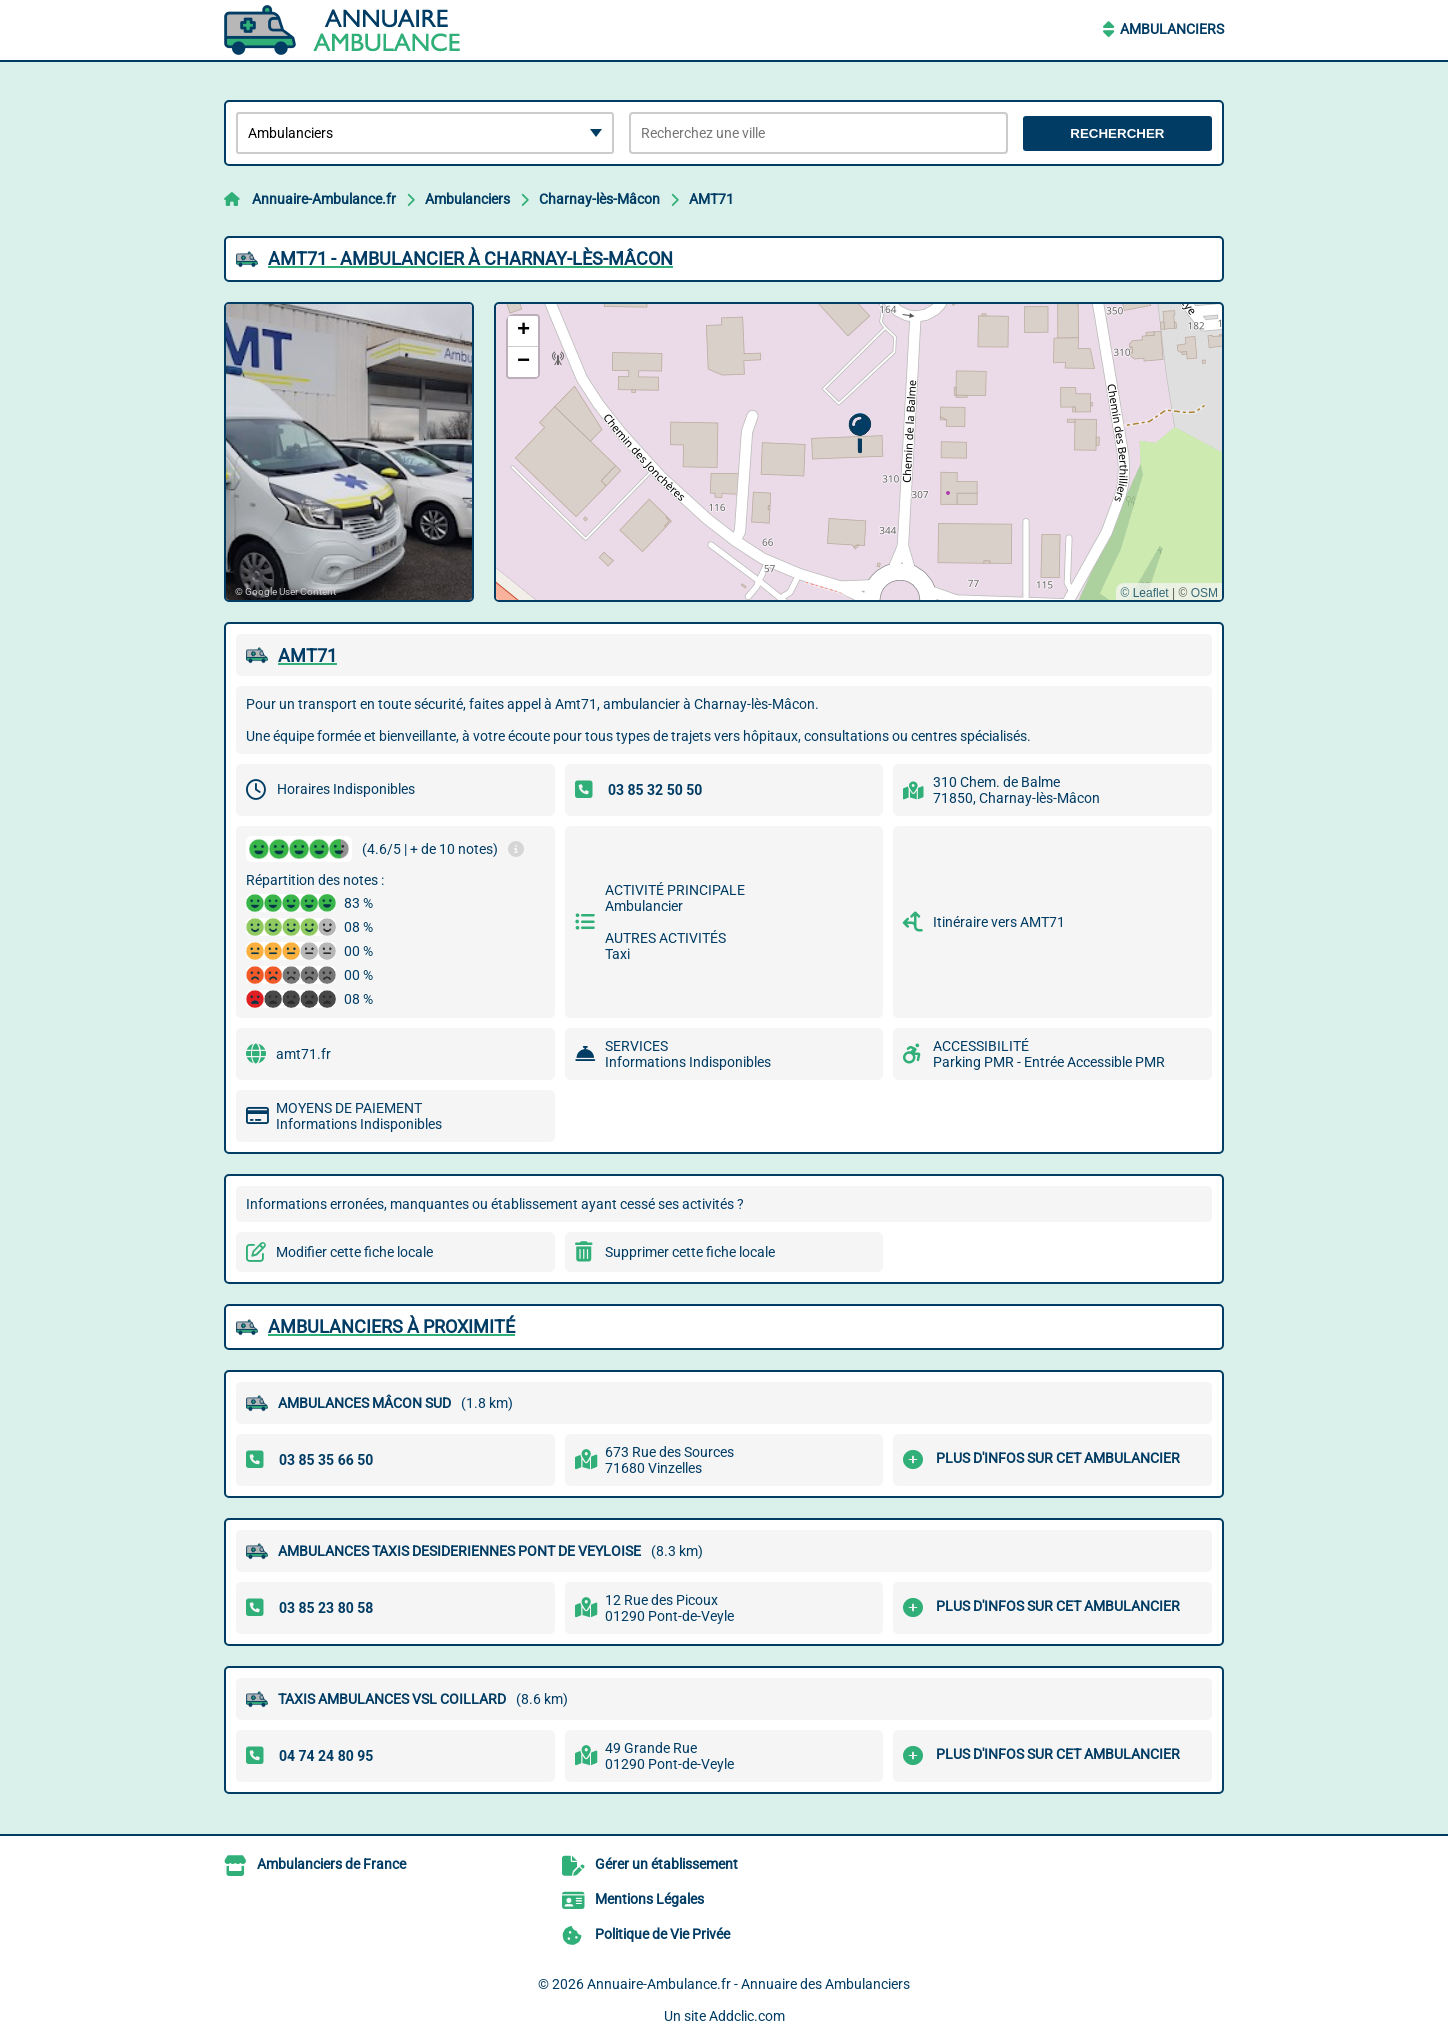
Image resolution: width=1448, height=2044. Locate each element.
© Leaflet (1144, 593)
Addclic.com (747, 2016)
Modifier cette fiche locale (354, 1252)
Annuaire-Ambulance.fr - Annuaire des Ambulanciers (748, 1984)
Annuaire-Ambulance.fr (324, 199)
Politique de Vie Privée (662, 1934)
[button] (859, 433)
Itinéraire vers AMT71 (999, 922)
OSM (1204, 593)
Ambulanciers (1172, 29)
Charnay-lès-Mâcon (599, 199)
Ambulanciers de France (331, 1864)
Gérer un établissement (666, 1864)
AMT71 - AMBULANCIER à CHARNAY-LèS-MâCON (470, 258)
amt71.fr (303, 1054)
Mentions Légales (649, 1899)
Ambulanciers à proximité (391, 1326)
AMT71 (711, 199)
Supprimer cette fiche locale (690, 1252)
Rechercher (1117, 133)
